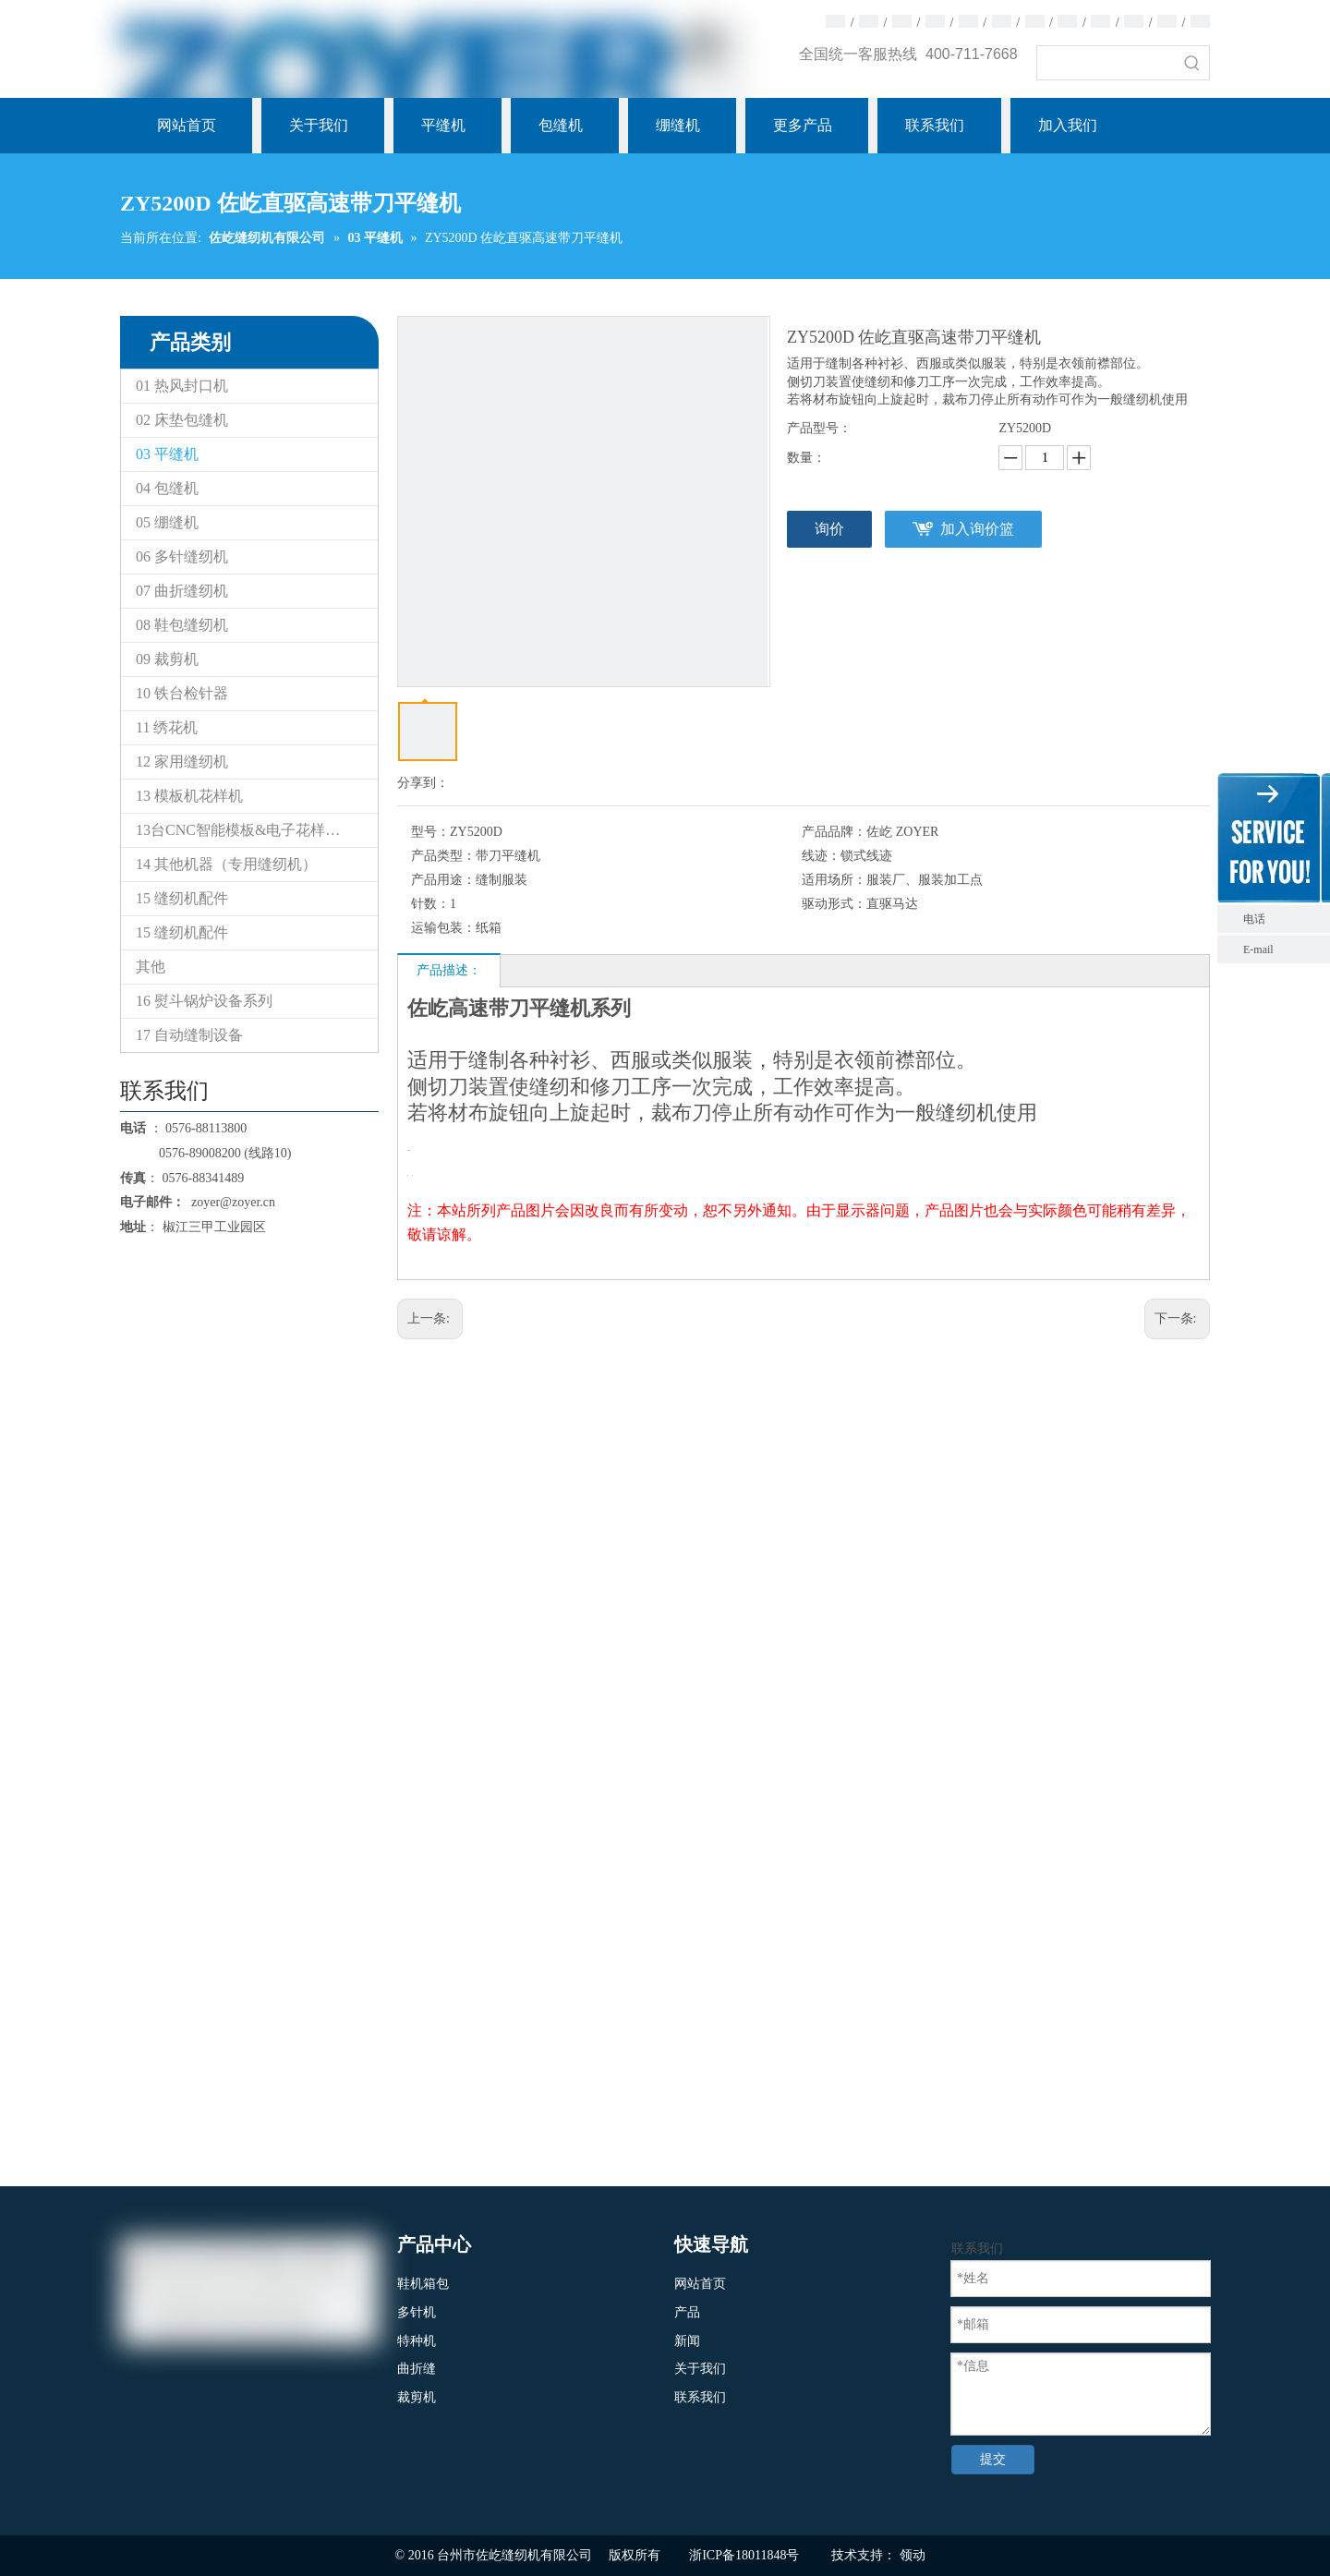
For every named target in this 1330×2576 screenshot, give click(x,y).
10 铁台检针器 (182, 693)
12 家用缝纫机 (182, 761)
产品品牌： (834, 832)
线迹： (821, 856)
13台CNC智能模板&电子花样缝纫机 (252, 830)
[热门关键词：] (1192, 62)
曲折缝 (416, 2369)
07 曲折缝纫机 (182, 591)
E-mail (1258, 949)
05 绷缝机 (167, 522)
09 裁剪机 (167, 659)
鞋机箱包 (423, 2284)
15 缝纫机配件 (182, 898)
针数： (430, 904)
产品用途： (443, 880)
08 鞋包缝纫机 (182, 625)
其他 (150, 966)
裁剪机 (416, 2397)
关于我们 (700, 2369)
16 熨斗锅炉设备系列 (204, 1001)
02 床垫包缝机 (182, 420)
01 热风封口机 (182, 385)
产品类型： (443, 856)
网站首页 (700, 2284)
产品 (687, 2312)
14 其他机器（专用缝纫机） (226, 864)
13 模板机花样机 (189, 796)
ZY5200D (1024, 428)
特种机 (416, 2341)
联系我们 (700, 2397)
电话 (1282, 919)
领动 (912, 2555)
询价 (829, 529)
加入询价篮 (977, 529)
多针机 (416, 2312)
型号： (430, 832)
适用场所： (834, 880)
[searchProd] (1106, 62)
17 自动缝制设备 (189, 1035)
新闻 (687, 2341)
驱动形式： (834, 904)
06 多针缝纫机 (182, 556)
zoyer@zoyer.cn (230, 1202)
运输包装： (443, 928)
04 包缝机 (167, 488)
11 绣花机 (167, 727)
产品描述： (449, 970)
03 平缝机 (167, 454)
